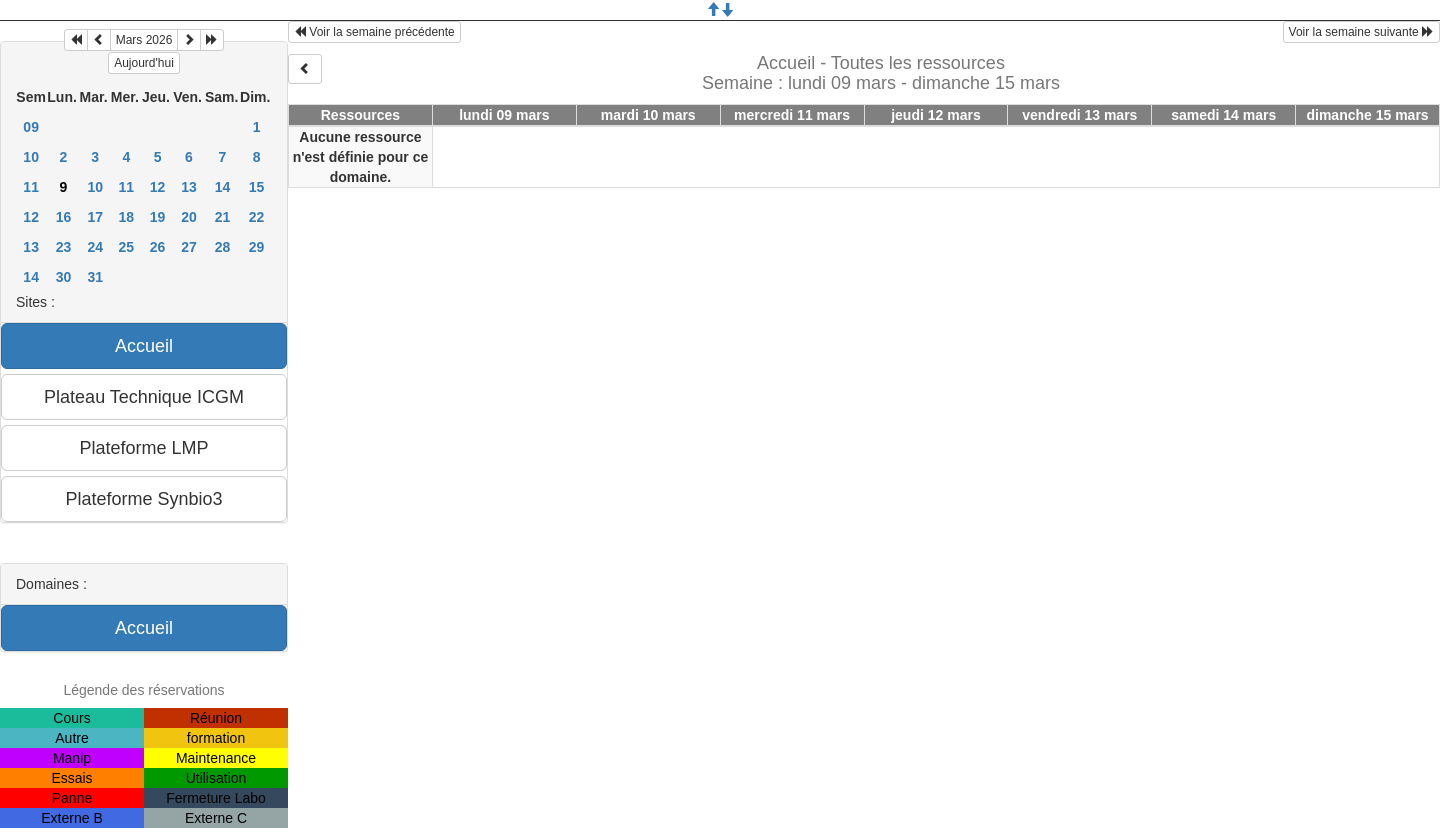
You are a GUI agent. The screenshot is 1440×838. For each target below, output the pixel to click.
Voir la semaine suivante (1361, 32)
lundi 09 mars (504, 115)
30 (64, 277)
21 (223, 217)
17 (95, 217)
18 (127, 217)
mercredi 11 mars (792, 115)
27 (189, 247)
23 (64, 247)
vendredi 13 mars (1079, 115)
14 (223, 187)
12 (158, 187)
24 (95, 247)
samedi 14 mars (1223, 115)
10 (31, 157)
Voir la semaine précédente (374, 32)
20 (189, 217)
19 (158, 217)
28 (223, 247)
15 (257, 187)
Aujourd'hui (144, 63)
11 (31, 187)
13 (189, 187)
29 (257, 247)
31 (95, 277)
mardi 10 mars (648, 115)
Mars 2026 (144, 40)
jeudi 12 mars (936, 115)
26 (158, 247)
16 (64, 217)
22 (257, 217)
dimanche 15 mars (1367, 115)
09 (31, 127)
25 (127, 247)
